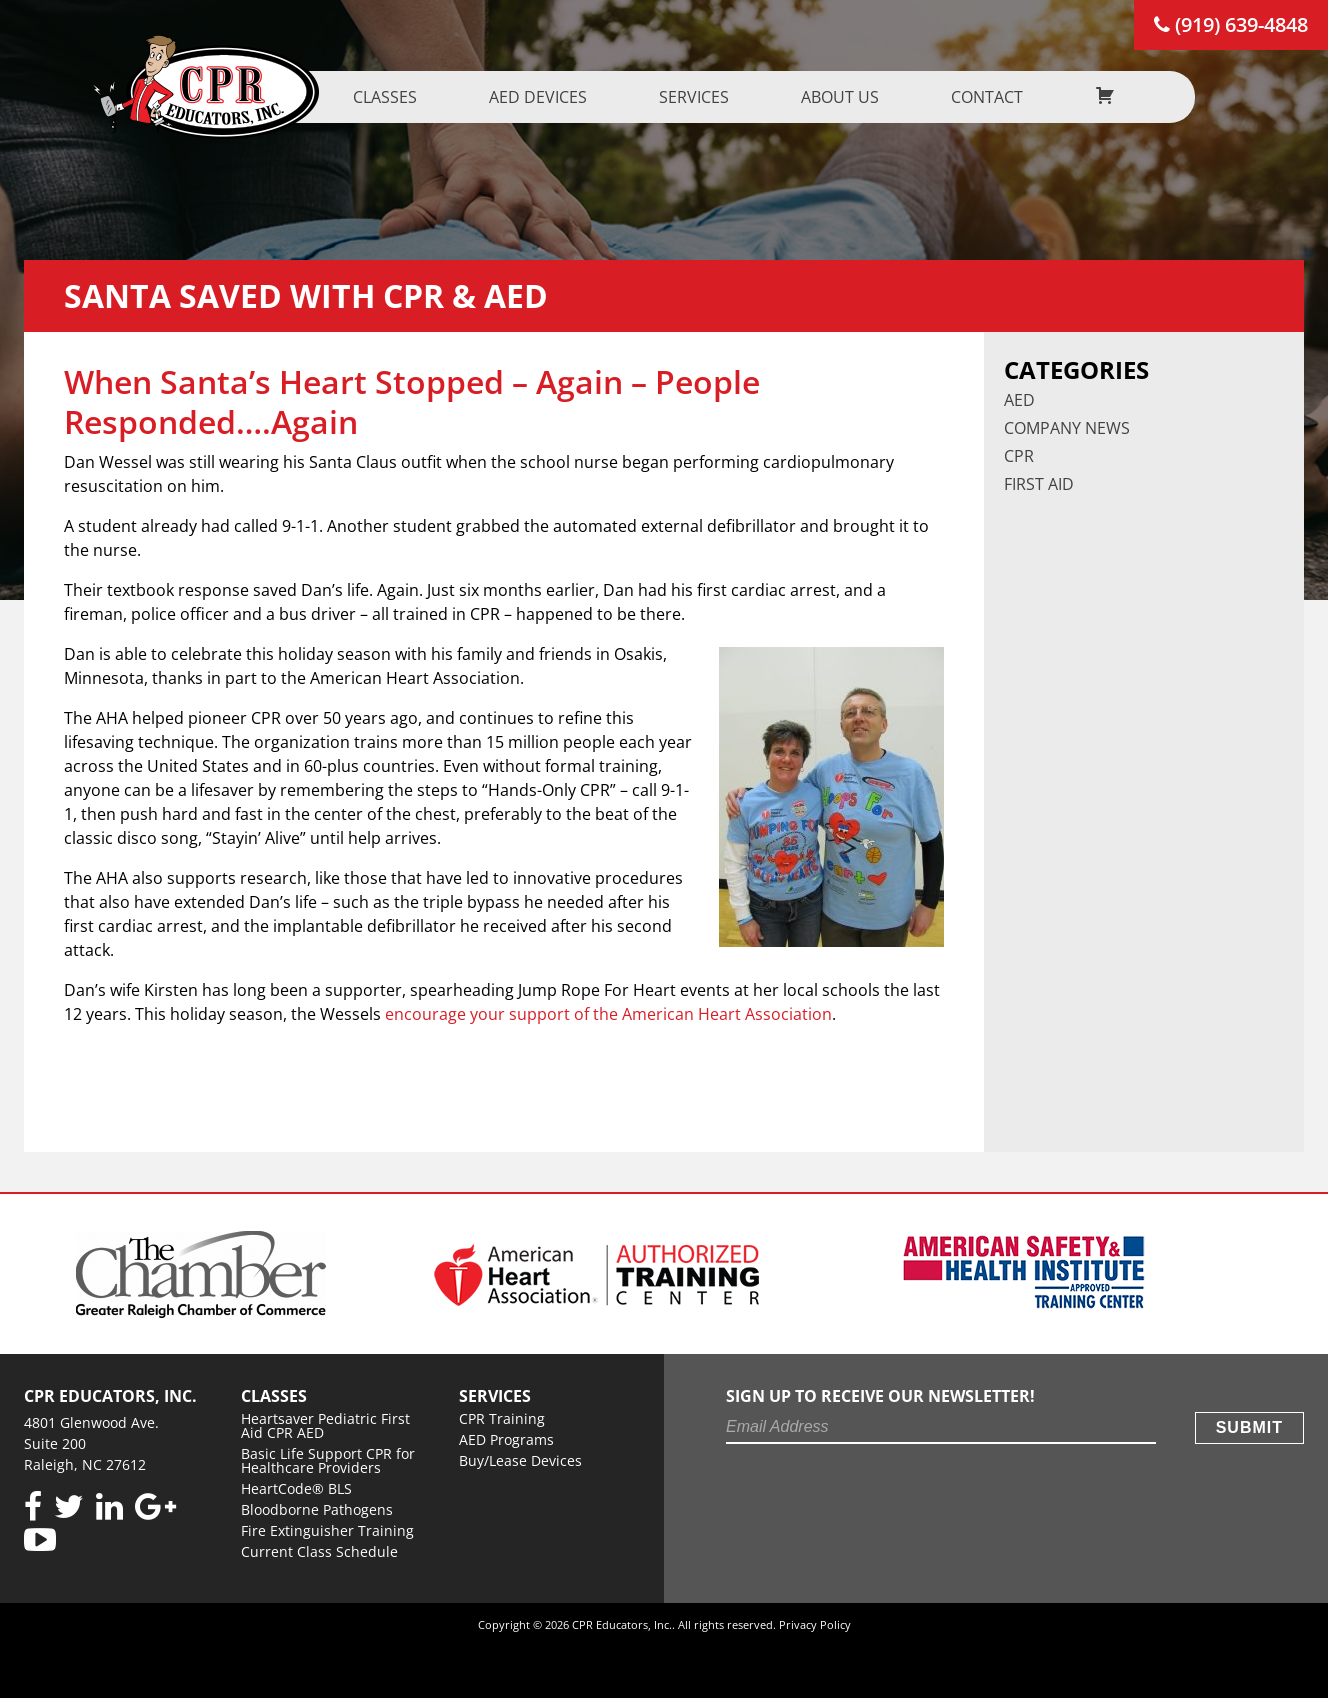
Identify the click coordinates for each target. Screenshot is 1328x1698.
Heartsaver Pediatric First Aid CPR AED (325, 1425)
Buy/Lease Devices (520, 1460)
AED (1019, 400)
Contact (997, 97)
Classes (395, 97)
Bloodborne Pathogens (317, 1509)
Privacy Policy (815, 1624)
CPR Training (502, 1418)
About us (850, 97)
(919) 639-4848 (1231, 24)
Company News (1067, 428)
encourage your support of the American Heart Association (608, 1014)
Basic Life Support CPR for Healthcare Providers (328, 1460)
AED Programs (506, 1439)
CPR (1019, 456)
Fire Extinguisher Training (327, 1530)
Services (704, 97)
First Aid (1039, 484)
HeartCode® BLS (296, 1488)
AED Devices (548, 97)
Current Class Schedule (319, 1551)
